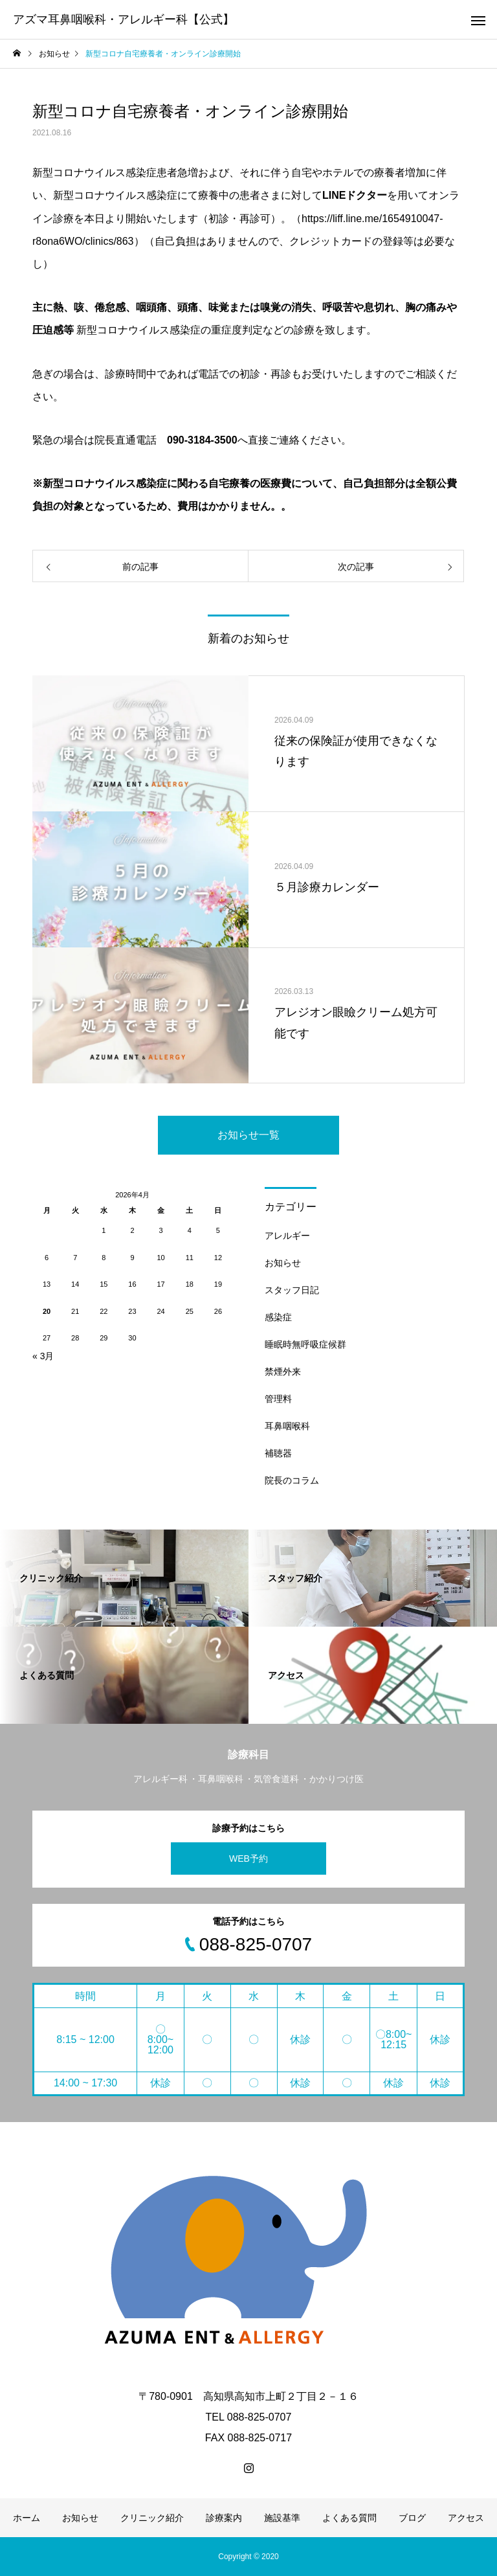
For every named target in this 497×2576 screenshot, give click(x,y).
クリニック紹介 (152, 2518)
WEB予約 (248, 1858)
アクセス (466, 2518)
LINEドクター (354, 195)
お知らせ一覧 (248, 1134)
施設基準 (282, 2518)
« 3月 (43, 1356)
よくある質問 (349, 2518)
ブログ (412, 2518)
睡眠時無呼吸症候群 (305, 1344)
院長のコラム (292, 1480)
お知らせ (283, 1263)
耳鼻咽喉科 (287, 1426)
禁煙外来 (283, 1371)
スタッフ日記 (292, 1290)
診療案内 (224, 2518)
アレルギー (287, 1235)
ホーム (26, 2518)
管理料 (278, 1399)
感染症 (278, 1317)
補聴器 (278, 1453)
